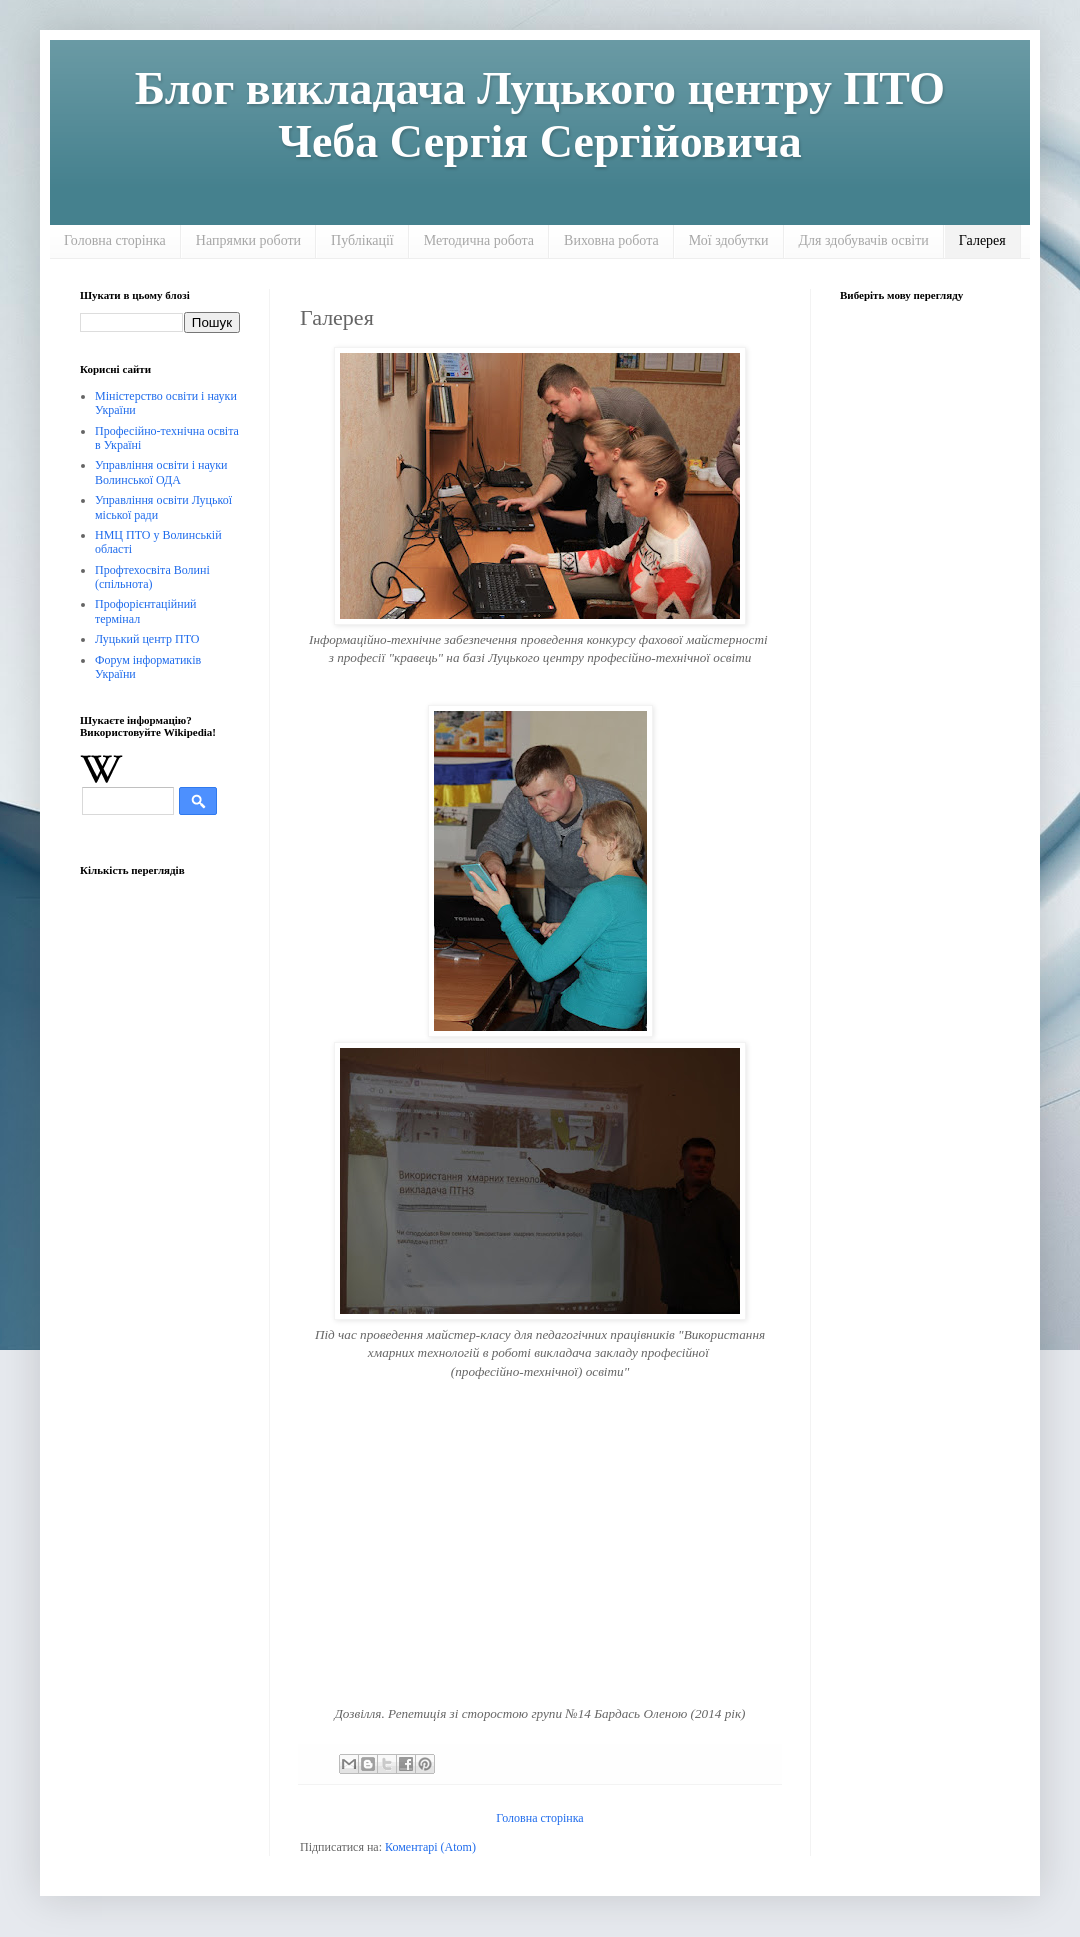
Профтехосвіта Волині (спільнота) (152, 577)
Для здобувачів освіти (864, 240)
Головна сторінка (115, 240)
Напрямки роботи (248, 240)
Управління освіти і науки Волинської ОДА (161, 472)
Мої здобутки (729, 240)
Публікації (362, 240)
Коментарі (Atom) (430, 1847)
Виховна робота (611, 240)
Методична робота (479, 240)
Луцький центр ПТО (147, 639)
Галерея (982, 240)
